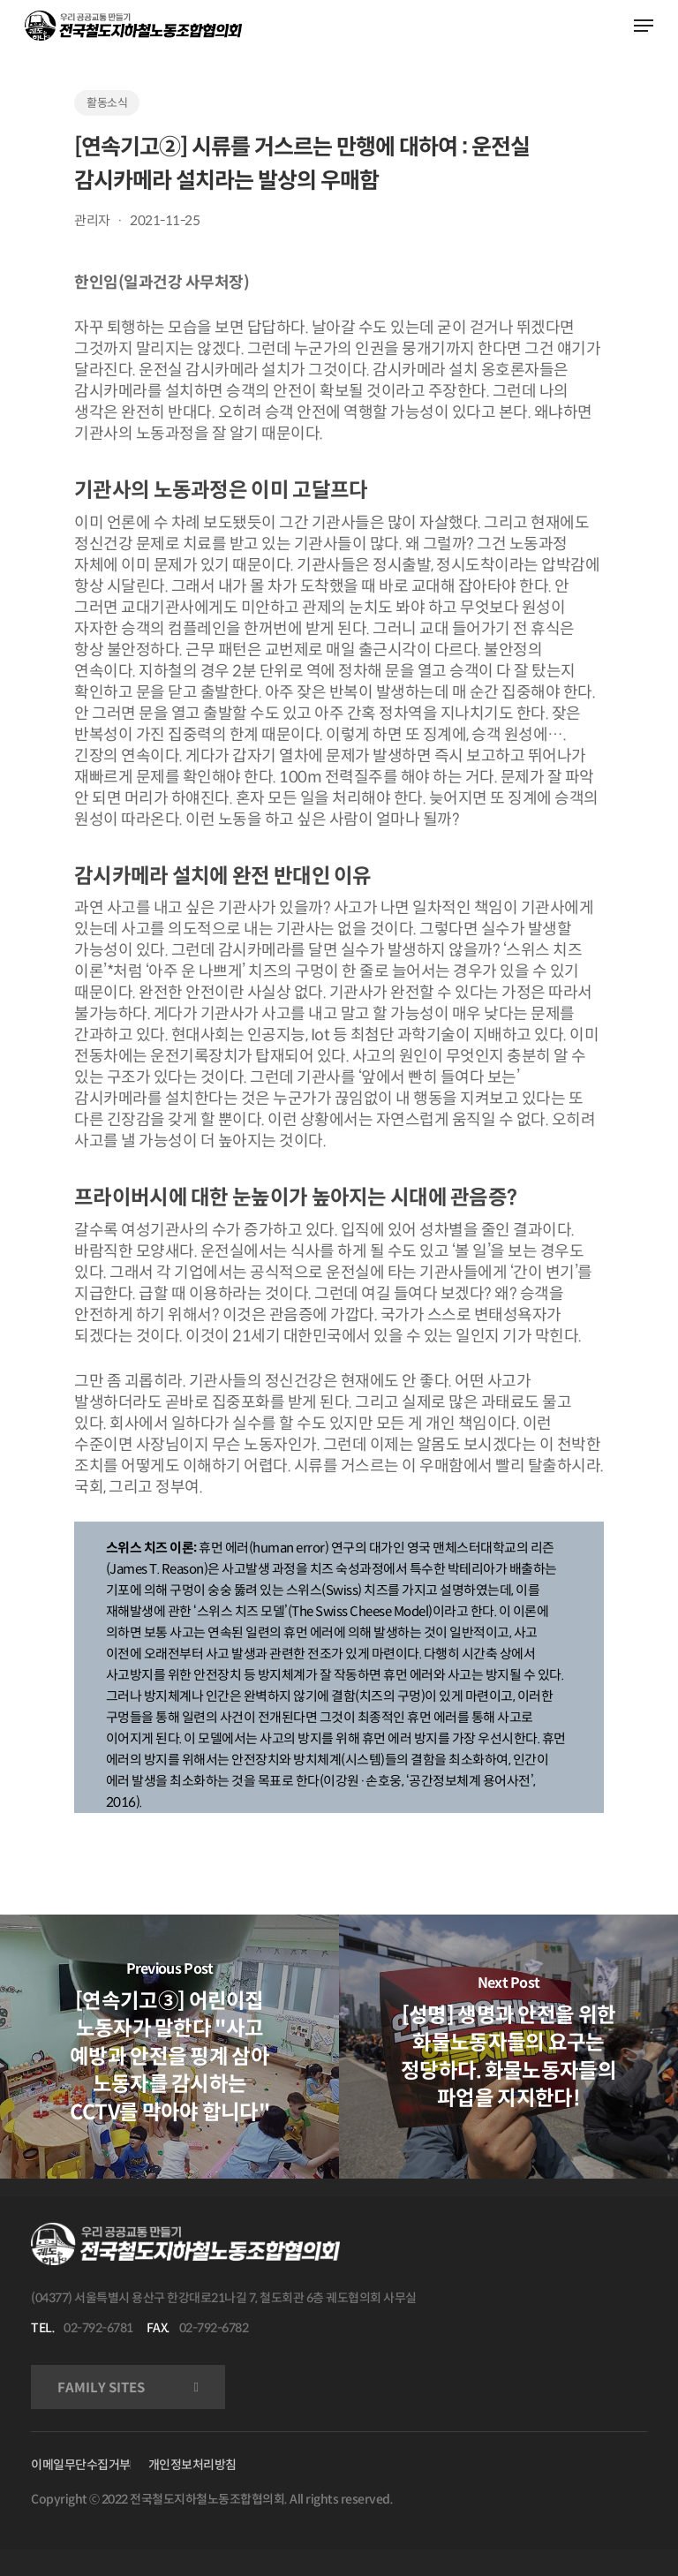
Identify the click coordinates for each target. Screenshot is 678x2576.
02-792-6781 (98, 2328)
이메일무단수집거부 (81, 2465)
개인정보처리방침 (192, 2465)
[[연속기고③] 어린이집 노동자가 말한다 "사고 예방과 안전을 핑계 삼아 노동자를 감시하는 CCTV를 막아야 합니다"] (169, 2046)
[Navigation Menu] (643, 25)
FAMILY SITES (101, 2387)
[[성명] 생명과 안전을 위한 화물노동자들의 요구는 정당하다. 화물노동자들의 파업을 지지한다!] (508, 2046)
